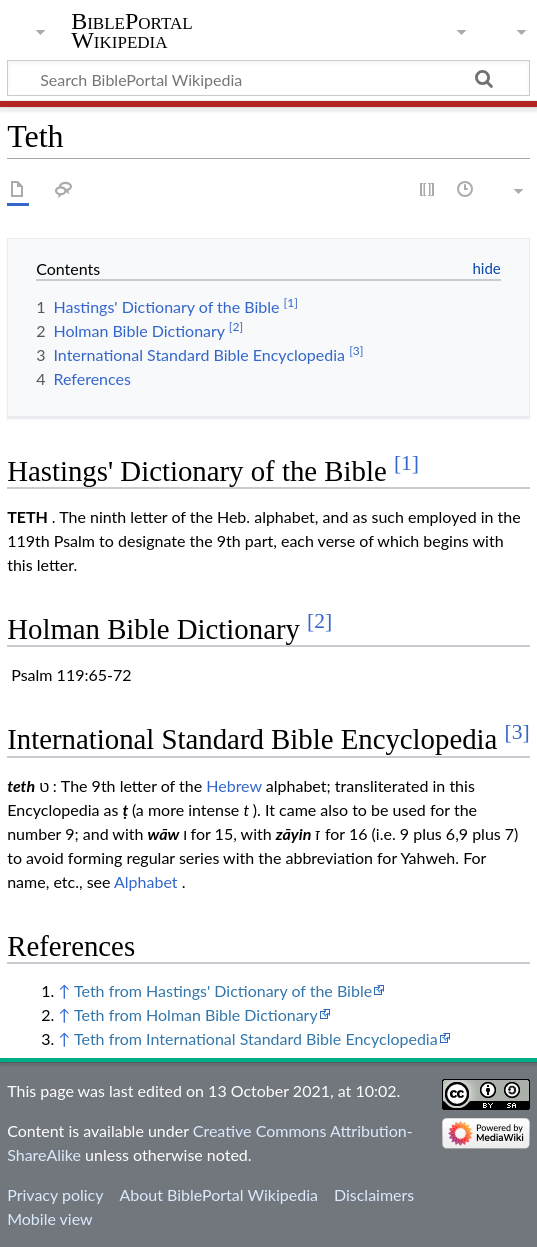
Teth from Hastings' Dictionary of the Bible (223, 990)
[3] (517, 732)
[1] (406, 463)
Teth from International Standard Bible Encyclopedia (256, 1038)
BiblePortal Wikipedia (131, 31)
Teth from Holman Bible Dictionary (196, 1014)
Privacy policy (55, 1194)
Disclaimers (374, 1194)
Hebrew (233, 785)
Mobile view (49, 1218)
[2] (319, 621)
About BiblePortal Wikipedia (218, 1194)
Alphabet (146, 881)
